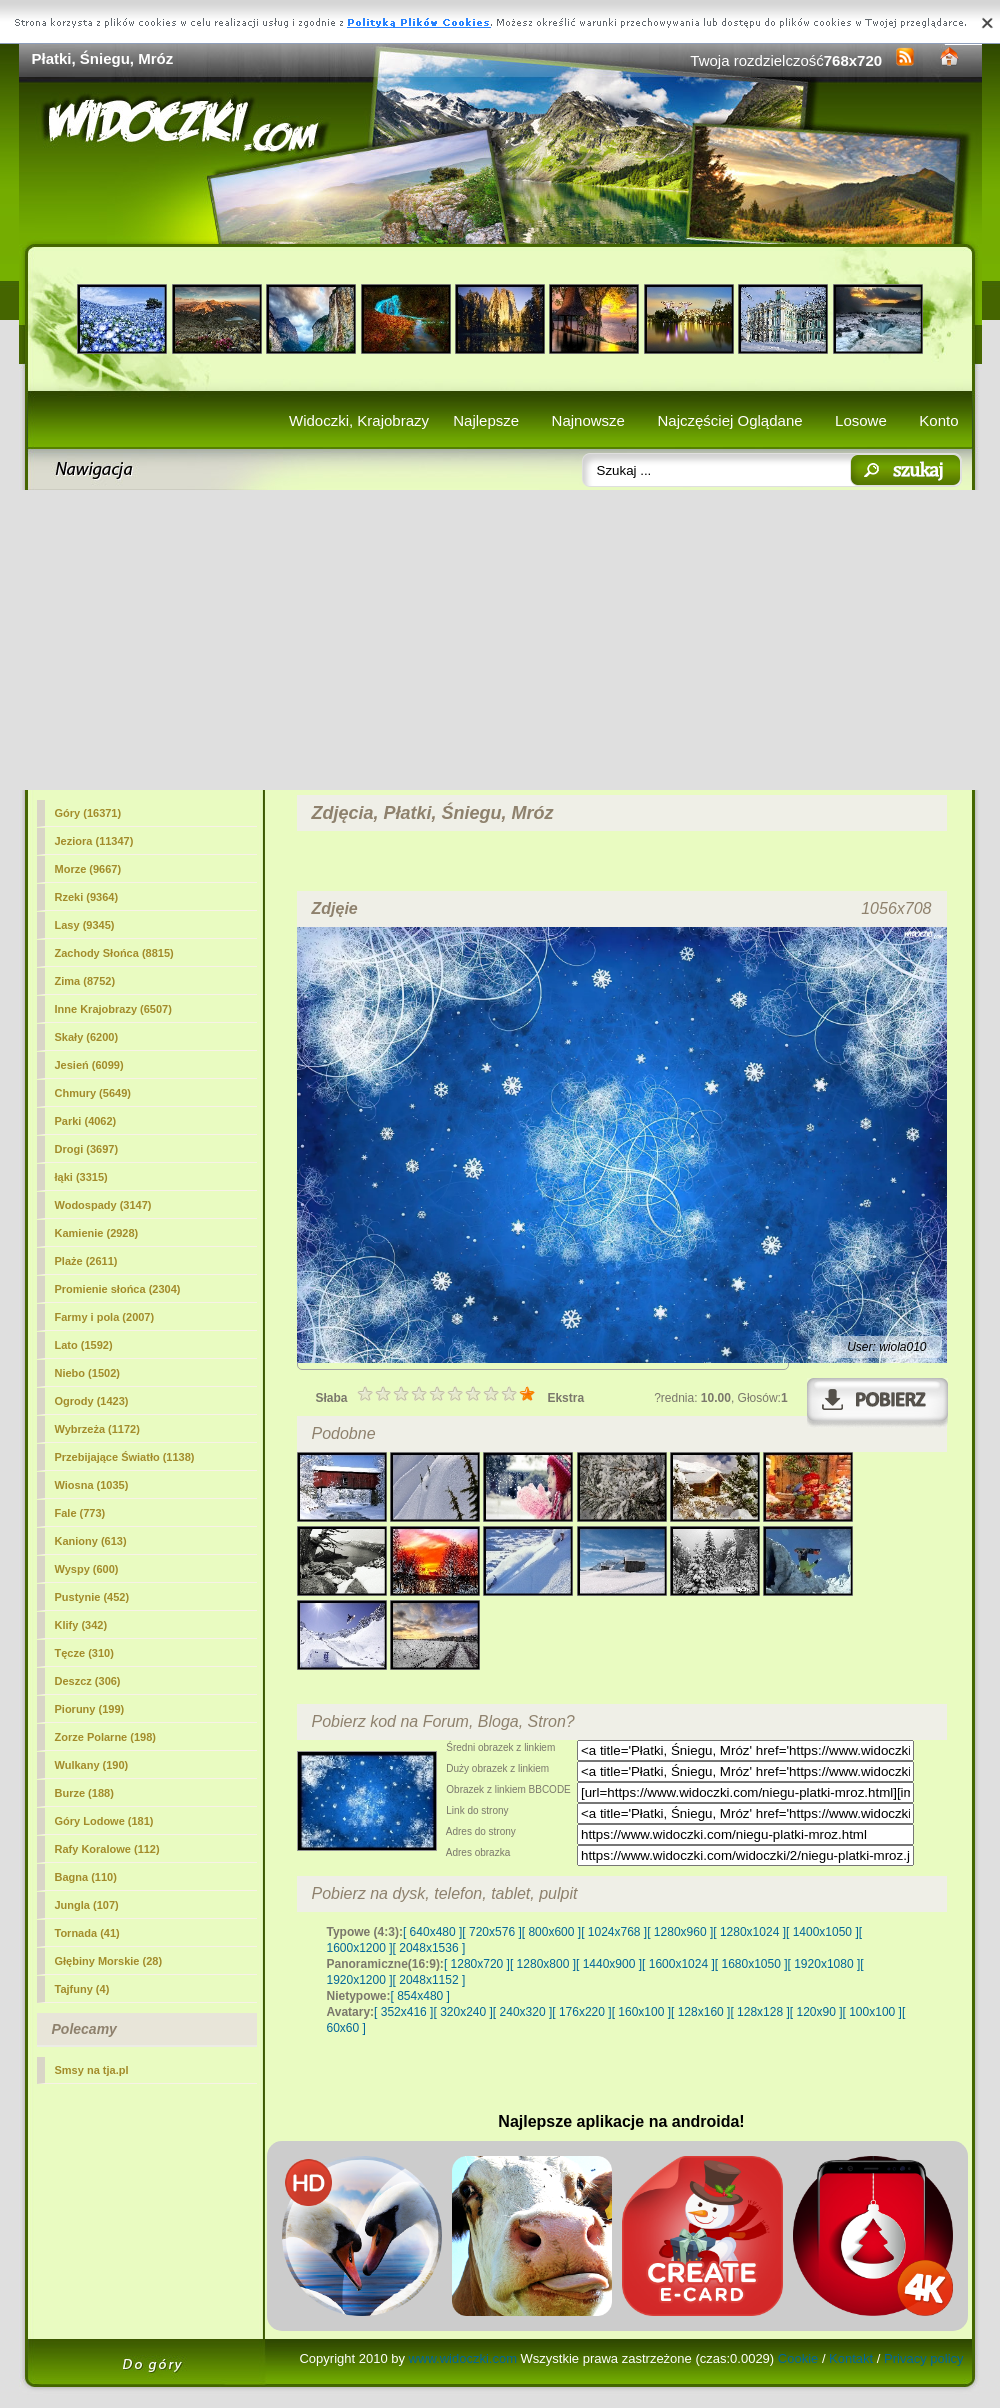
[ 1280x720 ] (477, 1964)
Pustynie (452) (92, 1597)
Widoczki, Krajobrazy (359, 420)
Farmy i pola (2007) (105, 1317)
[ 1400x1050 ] (822, 1932)
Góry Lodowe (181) (104, 1821)
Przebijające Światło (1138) (125, 1457)
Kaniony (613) (91, 1541)
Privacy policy (923, 2358)
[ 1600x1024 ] (678, 1964)
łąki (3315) (81, 1177)
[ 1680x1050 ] (751, 1964)
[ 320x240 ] (462, 2012)
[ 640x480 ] (432, 1932)
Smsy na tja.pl (92, 2070)
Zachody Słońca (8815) (114, 953)
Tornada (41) (87, 1933)
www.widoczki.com (463, 2358)
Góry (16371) (88, 813)
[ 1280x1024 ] (749, 1932)
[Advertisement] (500, 640)
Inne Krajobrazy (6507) (113, 1009)
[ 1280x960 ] (680, 1932)
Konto (938, 420)
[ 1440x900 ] (609, 1964)
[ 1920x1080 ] (824, 1964)
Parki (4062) (86, 1121)
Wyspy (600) (87, 1569)
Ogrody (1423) (92, 1401)
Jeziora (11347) (94, 841)
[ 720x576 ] (491, 1932)
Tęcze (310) (84, 1653)
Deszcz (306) (88, 1681)
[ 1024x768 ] (614, 1932)
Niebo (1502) (87, 1373)
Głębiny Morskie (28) (109, 1961)
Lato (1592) (84, 1345)
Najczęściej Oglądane (729, 420)
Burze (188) (84, 1793)
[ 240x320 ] (522, 2012)
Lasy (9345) (85, 925)
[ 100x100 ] (872, 2012)
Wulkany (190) (92, 1765)
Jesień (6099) (89, 1065)
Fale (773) (80, 1513)
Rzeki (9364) (87, 897)
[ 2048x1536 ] (429, 1948)
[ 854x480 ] (420, 1996)
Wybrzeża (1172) (97, 1429)
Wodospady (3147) (103, 1205)
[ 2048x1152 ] (429, 1980)
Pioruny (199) (90, 1709)
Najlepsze (486, 420)
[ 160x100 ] (641, 2012)
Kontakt (851, 2358)
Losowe (861, 420)
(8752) (85, 981)
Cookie (798, 2358)
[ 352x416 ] (403, 2012)
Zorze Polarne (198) (105, 1737)
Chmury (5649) (93, 1093)
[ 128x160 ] (700, 2012)
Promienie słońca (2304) (118, 1289)
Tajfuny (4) (82, 1989)
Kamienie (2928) (97, 1233)
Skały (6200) (87, 1037)
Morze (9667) (88, 869)
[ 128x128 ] (759, 2012)
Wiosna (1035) (92, 1485)
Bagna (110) (86, 1877)
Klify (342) (81, 1625)
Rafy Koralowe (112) (107, 1849)
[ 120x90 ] (816, 2012)
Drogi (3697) (87, 1149)
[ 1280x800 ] (543, 1964)
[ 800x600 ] (551, 1932)
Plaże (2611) (86, 1261)
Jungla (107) (87, 1905)
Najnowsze (588, 420)
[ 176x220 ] (581, 2012)
